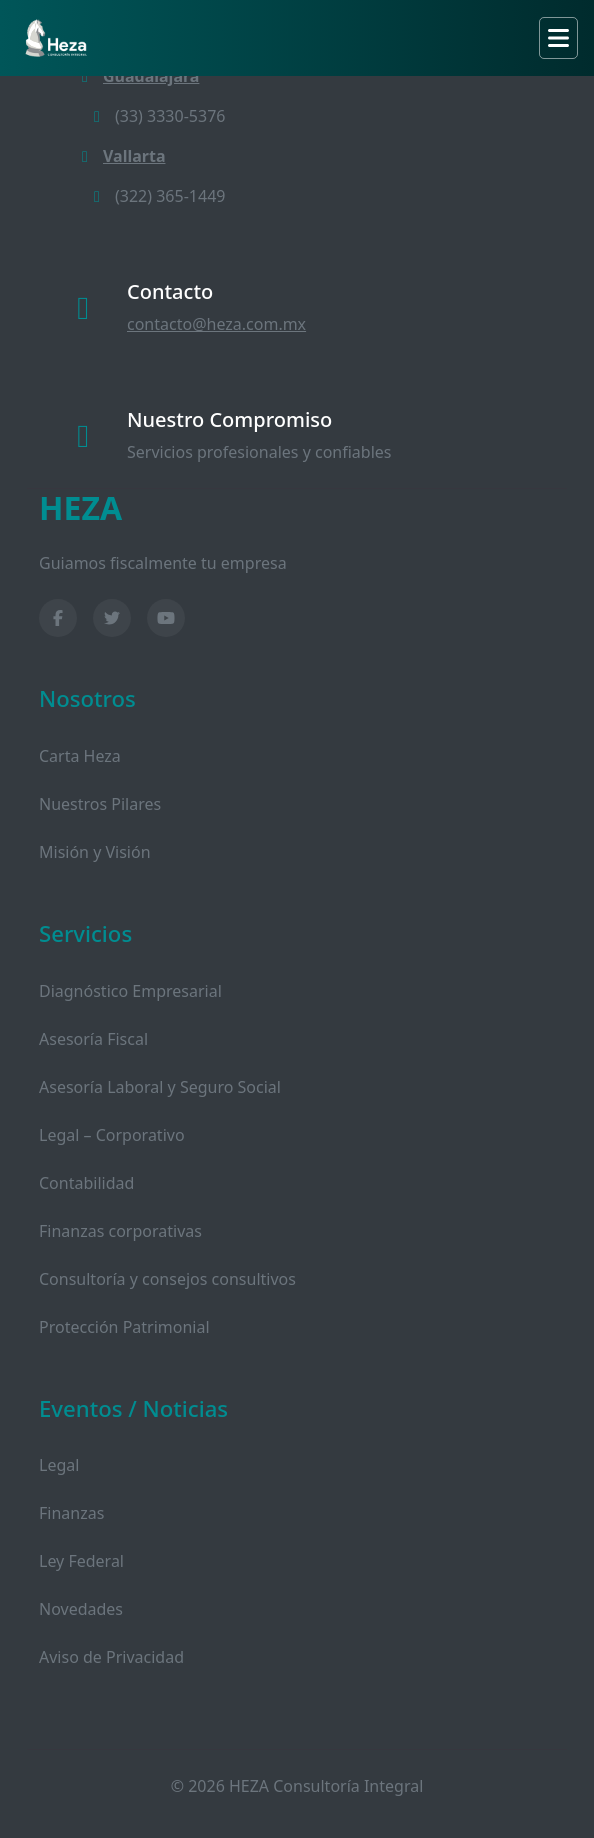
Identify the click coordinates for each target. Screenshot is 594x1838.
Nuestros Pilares (100, 804)
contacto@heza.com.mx (216, 324)
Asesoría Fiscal (93, 1039)
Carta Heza (80, 756)
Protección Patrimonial (124, 1327)
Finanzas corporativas (120, 1231)
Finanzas (71, 1513)
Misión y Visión (95, 852)
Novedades (81, 1609)
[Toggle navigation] (558, 38)
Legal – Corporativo (112, 1135)
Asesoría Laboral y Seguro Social (160, 1087)
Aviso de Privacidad (111, 1657)
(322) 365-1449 (156, 196)
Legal (59, 1465)
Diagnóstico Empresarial (130, 991)
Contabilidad (86, 1183)
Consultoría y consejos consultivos (167, 1279)
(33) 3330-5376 (156, 116)
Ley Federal (81, 1561)
